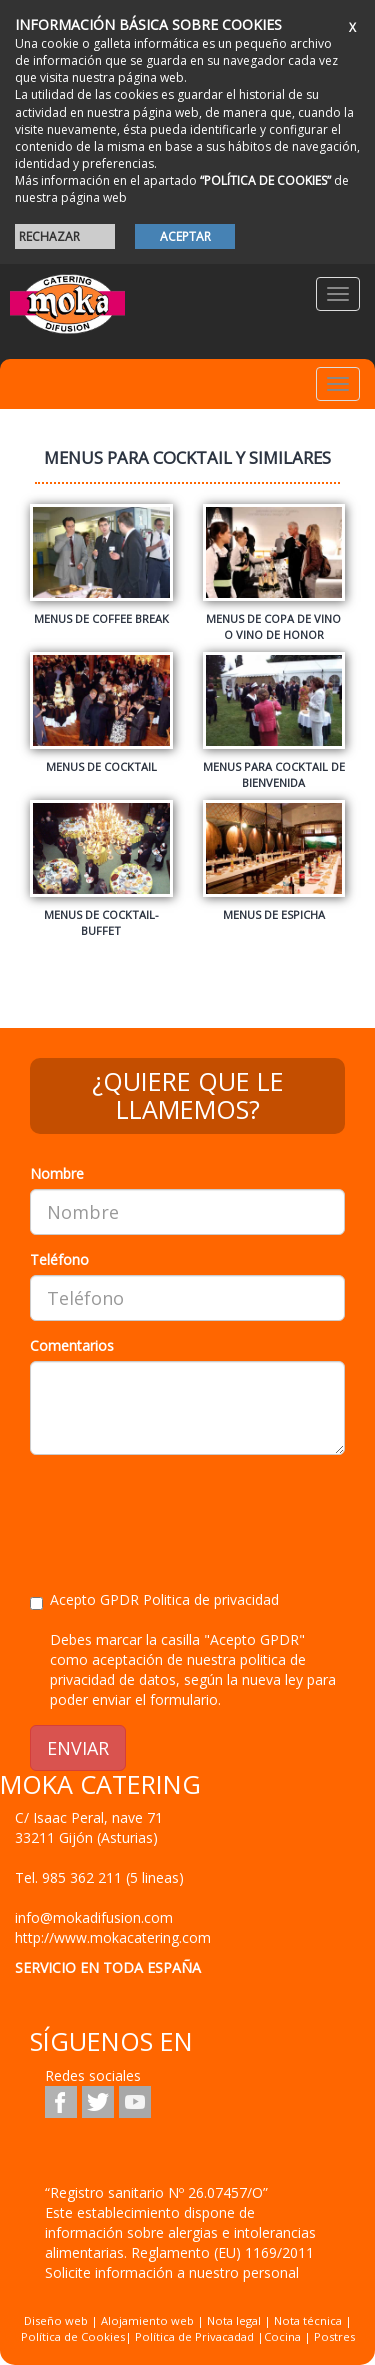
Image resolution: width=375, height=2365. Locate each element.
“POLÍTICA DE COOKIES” (265, 180)
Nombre (57, 1173)
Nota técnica (308, 2320)
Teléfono (59, 1259)
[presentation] (182, 1509)
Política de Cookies (73, 2336)
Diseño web (56, 2320)
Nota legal (234, 2320)
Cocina (284, 2336)
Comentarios (72, 1345)
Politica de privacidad (211, 1599)
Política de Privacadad (194, 2336)
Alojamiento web (147, 2320)
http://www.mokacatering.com (113, 1937)
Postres (334, 2336)
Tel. (99, 1877)
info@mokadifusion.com (94, 1917)
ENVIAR (78, 1748)
